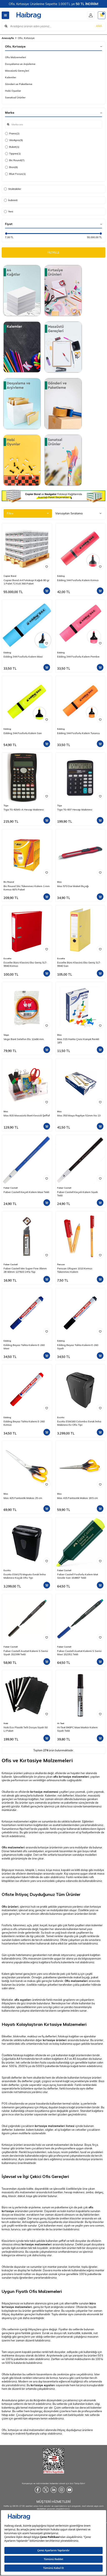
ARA (99, 26)
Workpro (14, 140)
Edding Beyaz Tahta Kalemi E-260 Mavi (24, 1346)
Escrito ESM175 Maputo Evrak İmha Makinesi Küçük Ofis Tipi (25, 1576)
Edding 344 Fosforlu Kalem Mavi (23, 656)
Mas (59, 882)
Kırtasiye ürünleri (12, 2144)
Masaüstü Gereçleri (17, 70)
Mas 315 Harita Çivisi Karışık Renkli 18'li (78, 1041)
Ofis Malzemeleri (15, 57)
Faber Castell (11, 1188)
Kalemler (10, 77)
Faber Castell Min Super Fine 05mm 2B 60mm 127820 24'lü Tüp (25, 1270)
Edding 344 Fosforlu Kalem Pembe (78, 656)
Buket (12, 147)
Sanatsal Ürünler (15, 97)
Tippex (13, 153)
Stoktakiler (12, 188)
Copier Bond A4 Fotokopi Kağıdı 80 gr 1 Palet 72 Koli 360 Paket (26, 582)
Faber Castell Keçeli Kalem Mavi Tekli (26, 1192)
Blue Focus (15, 174)
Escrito (60, 1417)
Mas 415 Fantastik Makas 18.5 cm (77, 1498)
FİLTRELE (53, 252)
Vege (6, 1035)
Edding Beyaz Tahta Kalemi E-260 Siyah (77, 1346)
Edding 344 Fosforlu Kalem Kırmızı (78, 580)
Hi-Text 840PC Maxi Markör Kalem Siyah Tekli (77, 1729)
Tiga (6, 805)
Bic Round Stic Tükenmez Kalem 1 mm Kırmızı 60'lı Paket (27, 888)
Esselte (7, 958)
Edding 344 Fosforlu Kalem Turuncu (78, 733)
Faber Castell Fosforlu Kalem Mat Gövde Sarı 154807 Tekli (77, 1576)
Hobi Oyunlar (13, 90)
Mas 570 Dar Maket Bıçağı (73, 886)
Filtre (28, 513)
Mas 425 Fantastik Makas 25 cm (23, 1498)
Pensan (61, 1264)
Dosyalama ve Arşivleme (20, 63)
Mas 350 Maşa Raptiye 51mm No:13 (79, 1115)
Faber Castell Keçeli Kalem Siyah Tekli (77, 1193)
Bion (11, 167)
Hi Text (60, 1723)
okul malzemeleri (34, 2430)
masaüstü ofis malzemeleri (18, 2192)
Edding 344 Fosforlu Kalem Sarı (23, 733)
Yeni (8, 211)
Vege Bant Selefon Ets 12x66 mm (24, 1039)
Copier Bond (10, 576)
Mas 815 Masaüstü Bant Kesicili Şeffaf (27, 1115)
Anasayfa (8, 38)
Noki (6, 1723)
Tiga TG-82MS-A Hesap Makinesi (24, 809)
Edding (61, 576)
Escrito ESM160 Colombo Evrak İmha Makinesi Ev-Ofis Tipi (79, 1423)
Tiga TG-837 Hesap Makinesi (74, 809)
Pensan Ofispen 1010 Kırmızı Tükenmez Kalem (74, 1270)
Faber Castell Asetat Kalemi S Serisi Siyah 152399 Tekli (26, 1652)
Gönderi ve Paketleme (18, 84)
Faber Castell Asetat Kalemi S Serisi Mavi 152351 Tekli (79, 1652)
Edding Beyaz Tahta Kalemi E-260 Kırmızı (24, 1423)
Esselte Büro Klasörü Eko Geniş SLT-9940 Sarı (79, 964)
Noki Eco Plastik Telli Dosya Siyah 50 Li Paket (26, 1729)
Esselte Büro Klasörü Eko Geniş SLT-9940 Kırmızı (25, 964)
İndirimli (11, 200)
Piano (12, 133)
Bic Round (14, 160)
